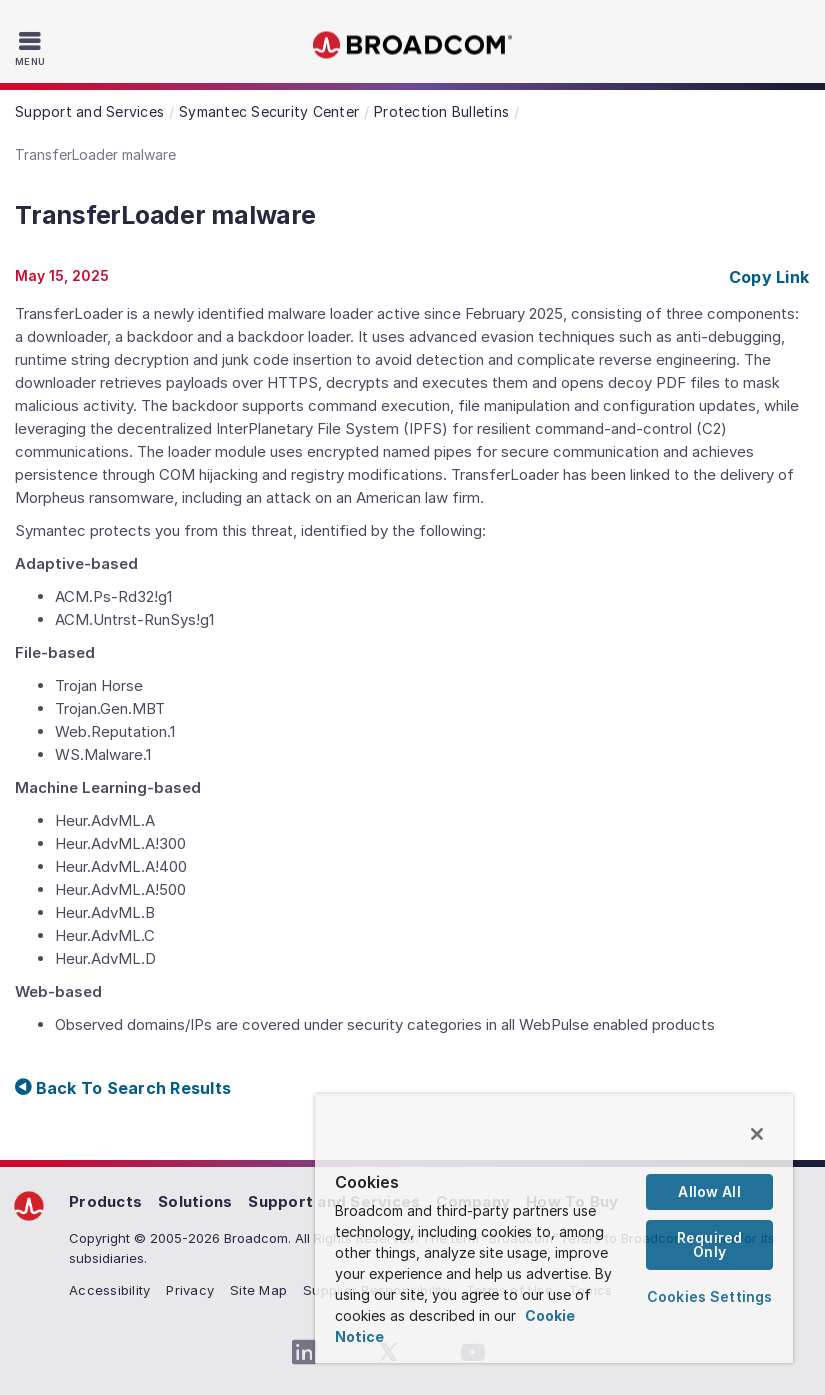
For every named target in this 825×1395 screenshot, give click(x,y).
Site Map (258, 1290)
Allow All (709, 1191)
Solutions (195, 1201)
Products (105, 1201)
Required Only (709, 1244)
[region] (554, 1229)
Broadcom (413, 45)
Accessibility (109, 1290)
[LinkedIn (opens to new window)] (305, 1353)
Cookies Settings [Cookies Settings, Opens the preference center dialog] (709, 1296)
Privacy (190, 1290)
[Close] (757, 1134)
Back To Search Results (123, 1088)
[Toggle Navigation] (32, 48)
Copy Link (769, 277)
